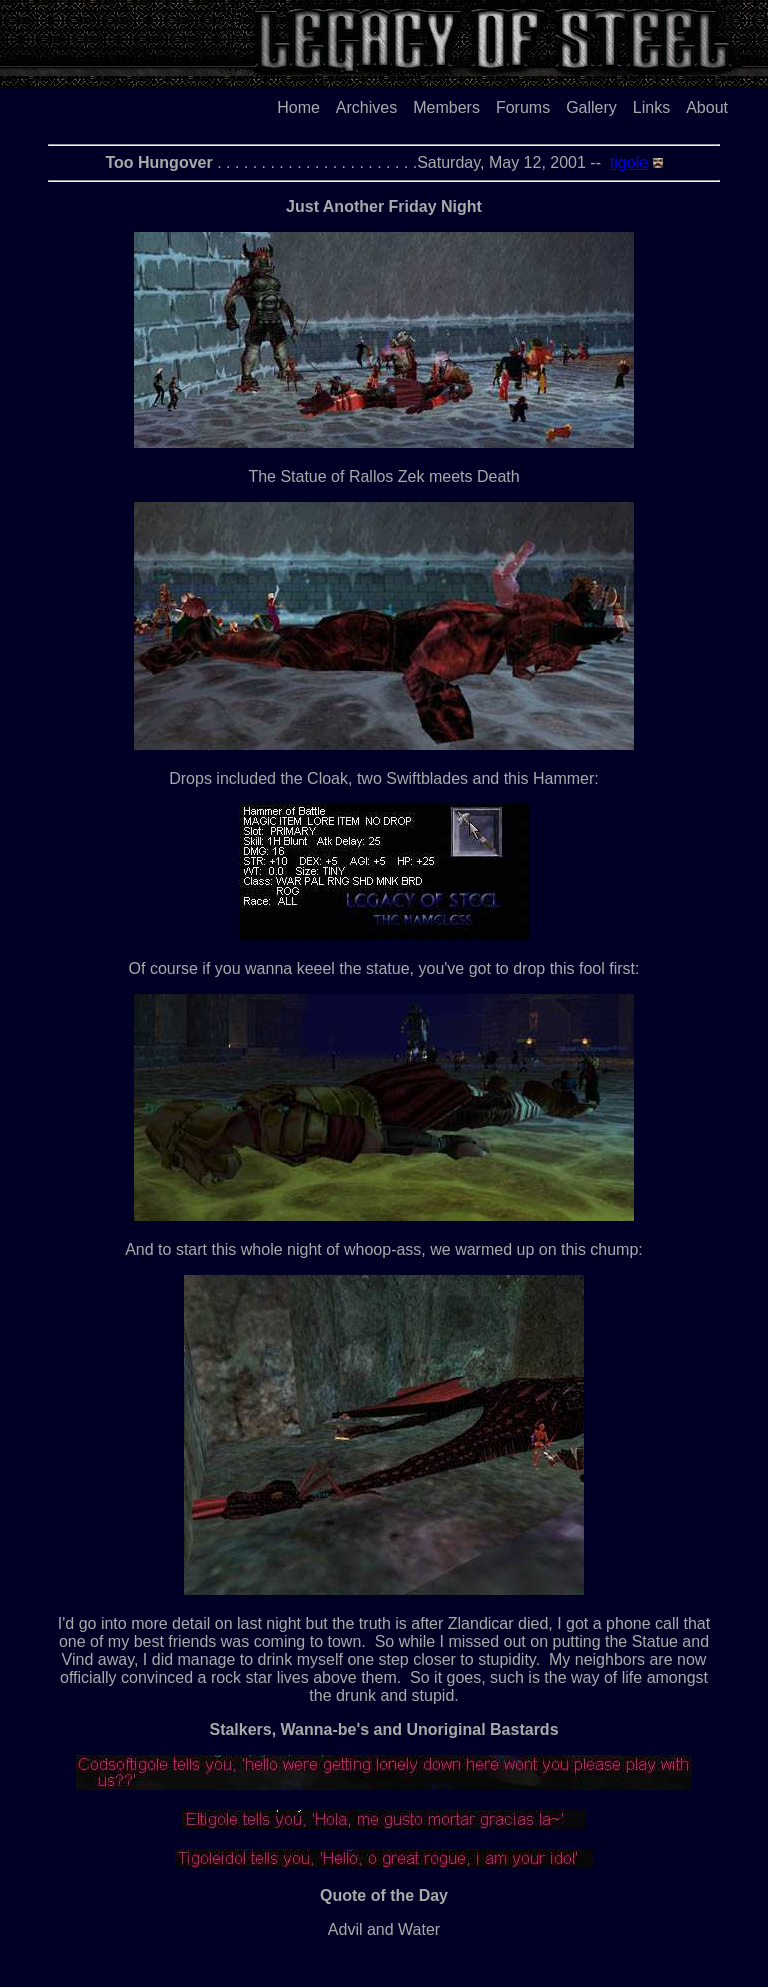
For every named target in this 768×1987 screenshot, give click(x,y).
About (707, 107)
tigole (629, 162)
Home (298, 107)
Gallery (591, 107)
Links (651, 107)
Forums (523, 107)
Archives (366, 107)
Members (446, 107)
